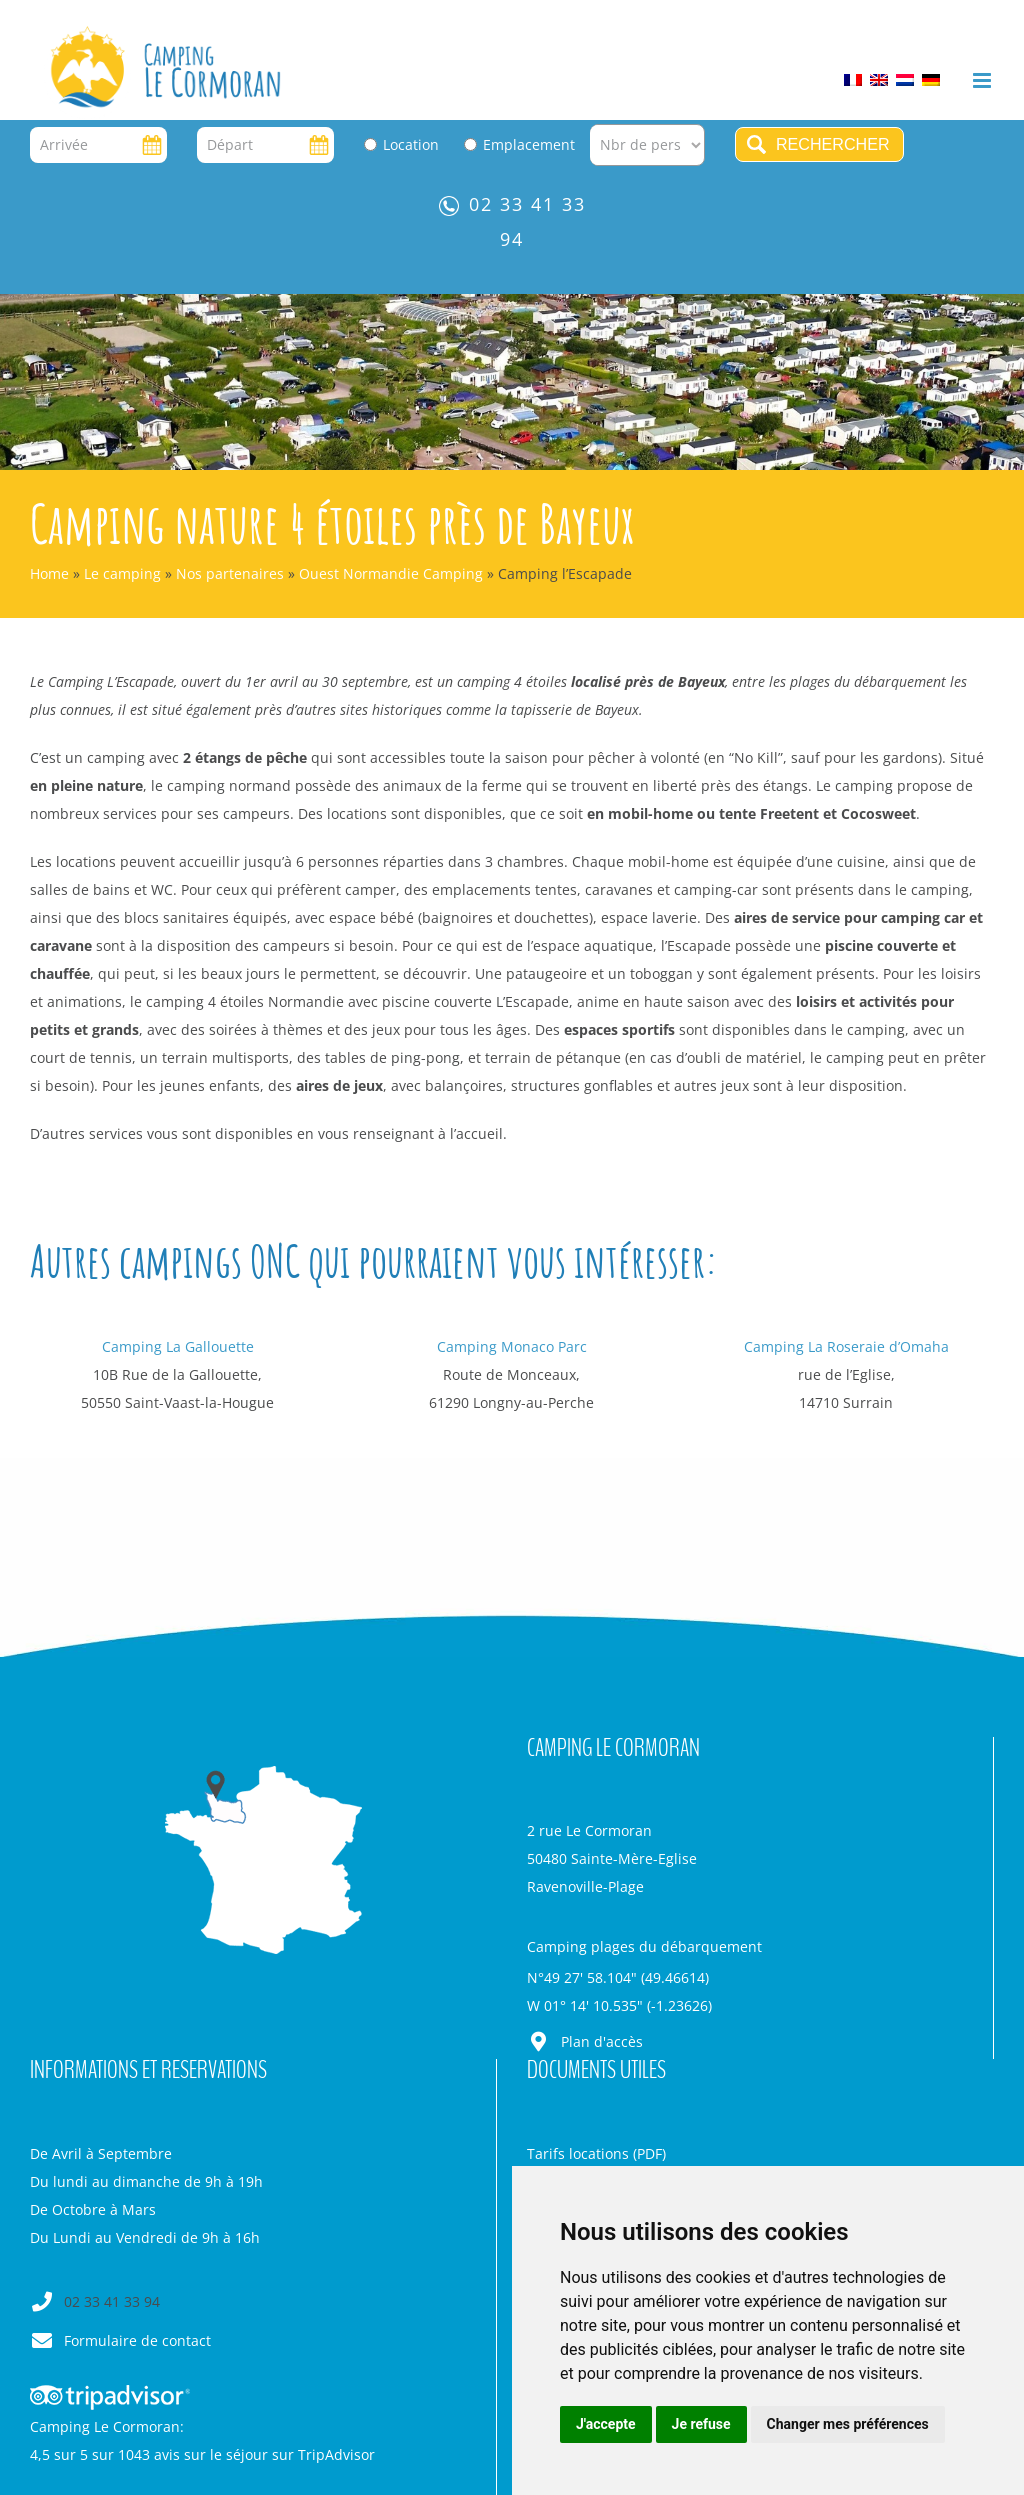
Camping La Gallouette (178, 1346)
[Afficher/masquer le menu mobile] (983, 80)
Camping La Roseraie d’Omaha (846, 1346)
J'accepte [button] (606, 2424)
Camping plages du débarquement (644, 1946)
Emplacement (529, 145)
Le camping (122, 573)
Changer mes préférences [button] (848, 2424)
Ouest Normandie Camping (391, 573)
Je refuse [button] (701, 2424)
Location (411, 145)
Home (49, 573)
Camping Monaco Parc (512, 1346)
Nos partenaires (230, 573)
